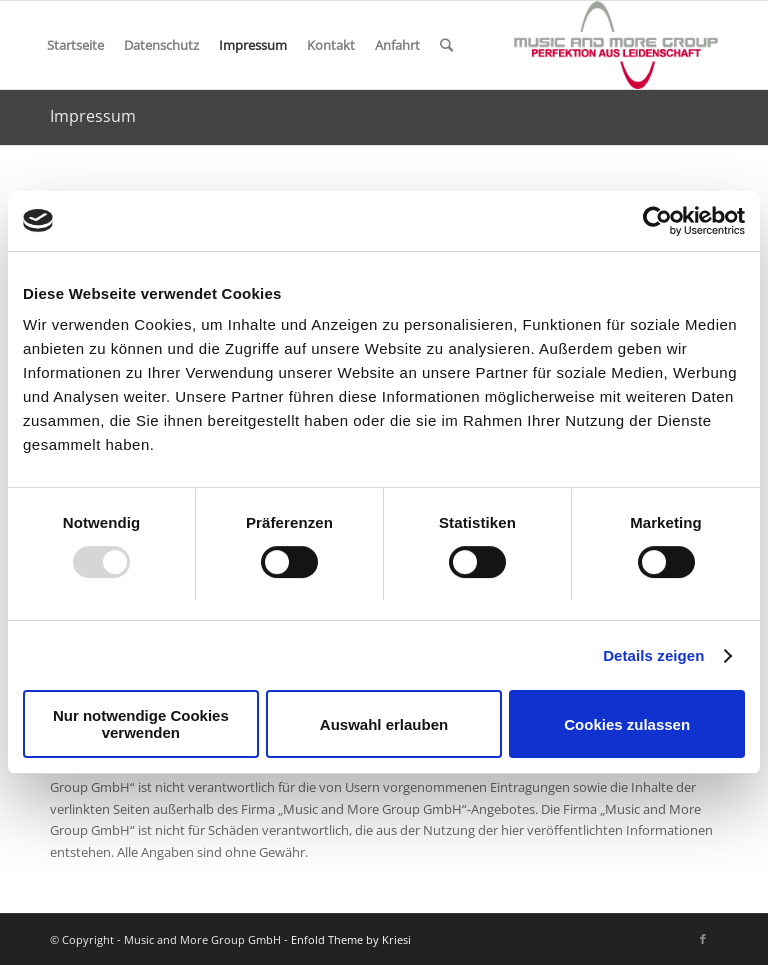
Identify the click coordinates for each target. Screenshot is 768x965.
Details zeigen (653, 655)
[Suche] (446, 45)
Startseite (75, 45)
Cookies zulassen (627, 724)
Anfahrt (397, 45)
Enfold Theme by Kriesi (351, 939)
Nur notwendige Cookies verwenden (141, 724)
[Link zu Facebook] (703, 939)
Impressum (253, 45)
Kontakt (331, 45)
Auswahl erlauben (384, 724)
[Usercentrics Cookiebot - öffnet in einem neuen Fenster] (657, 221)
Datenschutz (161, 45)
